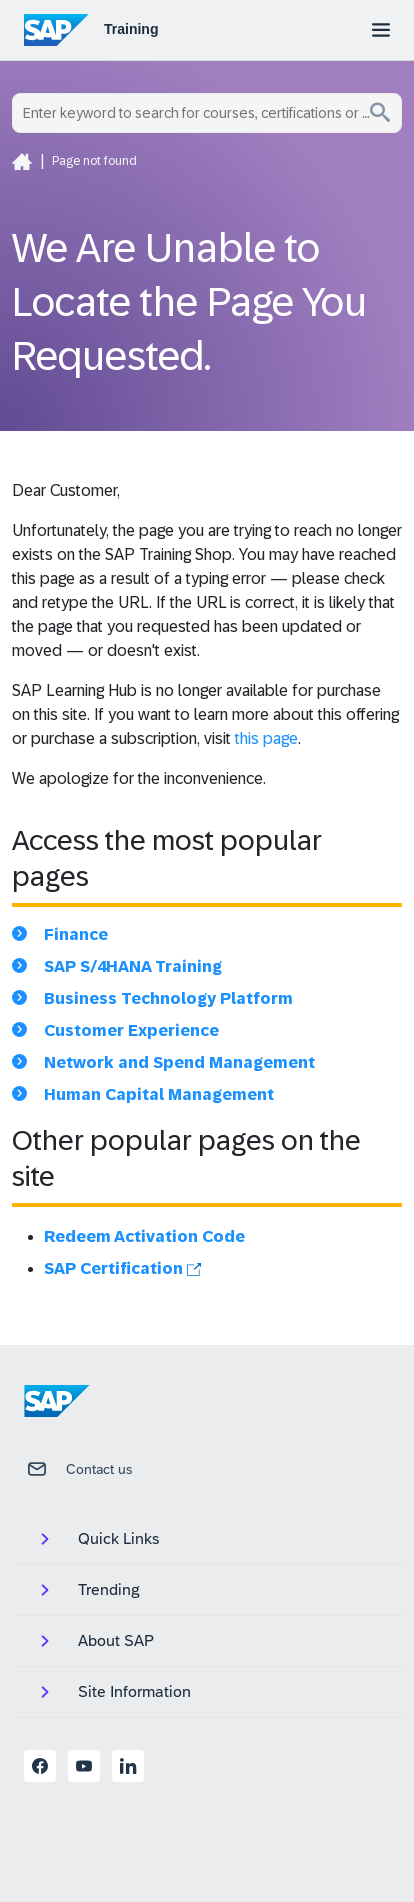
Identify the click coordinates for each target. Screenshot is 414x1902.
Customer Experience (131, 1030)
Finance (76, 934)
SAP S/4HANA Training (133, 966)
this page (266, 738)
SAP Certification (122, 1268)
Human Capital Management (159, 1094)
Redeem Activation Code (144, 1236)
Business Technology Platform (168, 998)
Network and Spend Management (179, 1062)
